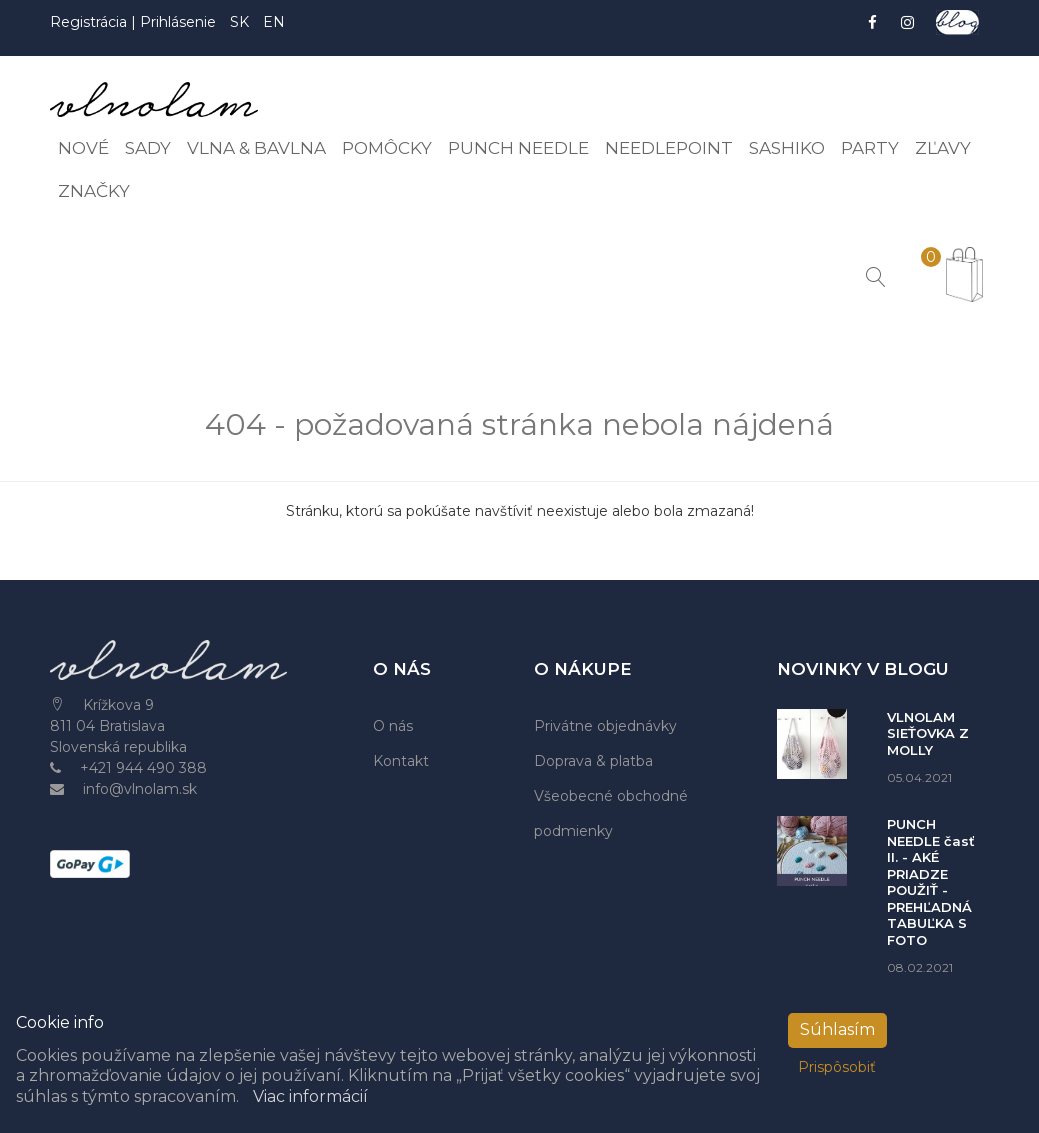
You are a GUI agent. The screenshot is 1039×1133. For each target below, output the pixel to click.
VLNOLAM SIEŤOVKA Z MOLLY (928, 733)
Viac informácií (310, 1096)
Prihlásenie (178, 22)
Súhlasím (837, 1029)
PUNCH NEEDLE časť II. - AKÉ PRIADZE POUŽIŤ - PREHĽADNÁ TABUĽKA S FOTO (931, 882)
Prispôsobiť (837, 1067)
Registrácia (90, 22)
